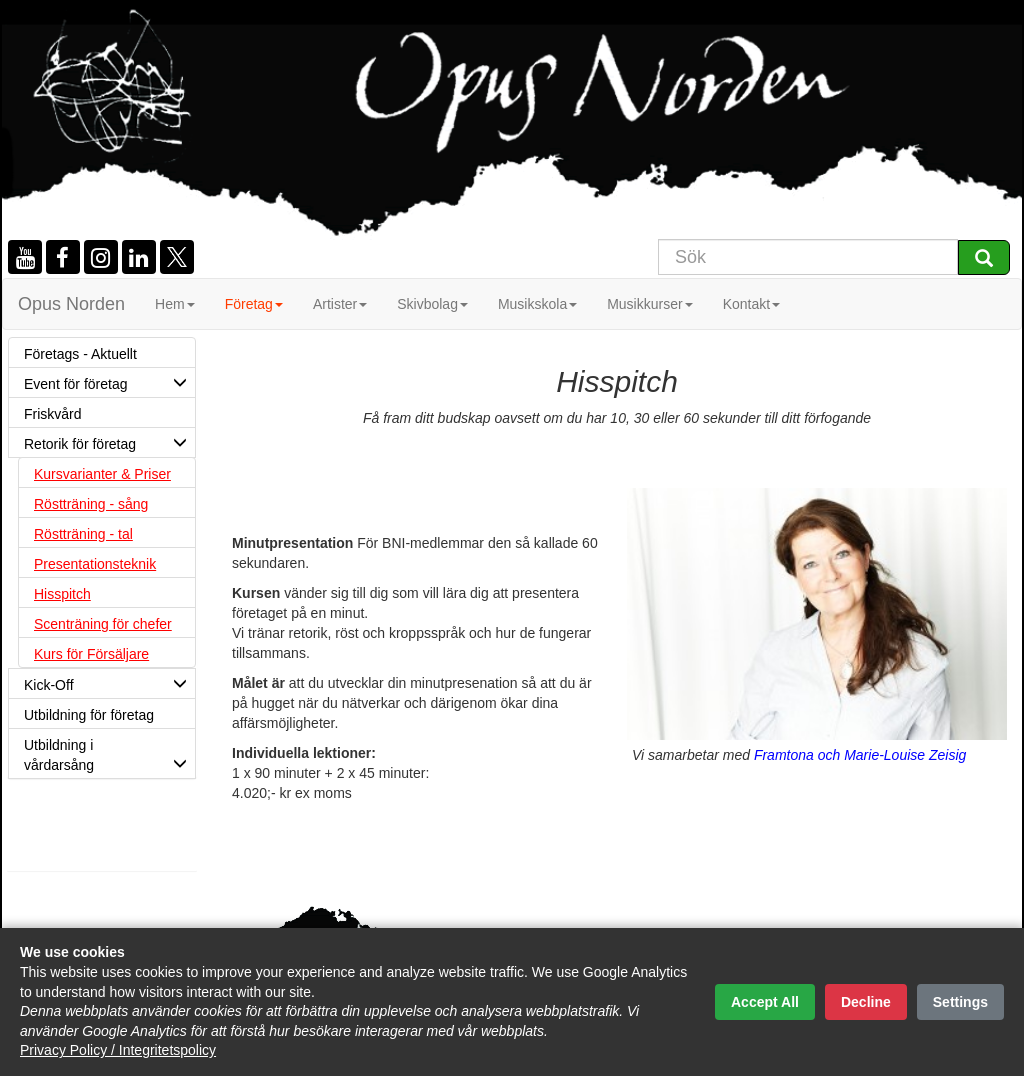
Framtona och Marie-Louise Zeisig (860, 755)
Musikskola (537, 304)
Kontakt (751, 304)
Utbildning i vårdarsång (109, 757)
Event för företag (109, 382)
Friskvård (53, 414)
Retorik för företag (109, 442)
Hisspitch (62, 594)
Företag (254, 304)
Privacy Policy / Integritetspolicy (118, 1050)
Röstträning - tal (83, 534)
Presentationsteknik (95, 564)
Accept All (765, 1002)
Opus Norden (71, 304)
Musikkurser (649, 304)
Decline (866, 1002)
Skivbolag (432, 304)
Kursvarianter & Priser (102, 474)
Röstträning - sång (91, 504)
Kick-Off (109, 683)
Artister (340, 304)
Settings (960, 1002)
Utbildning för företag (109, 718)
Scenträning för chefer (103, 624)
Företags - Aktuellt (80, 354)
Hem (175, 304)
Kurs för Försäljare (91, 654)
